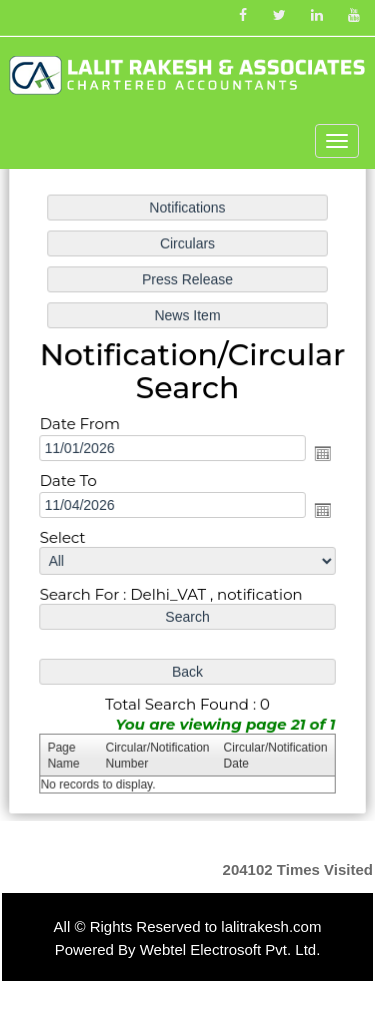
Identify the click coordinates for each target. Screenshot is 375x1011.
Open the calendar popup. (320, 454)
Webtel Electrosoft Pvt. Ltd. (230, 949)
